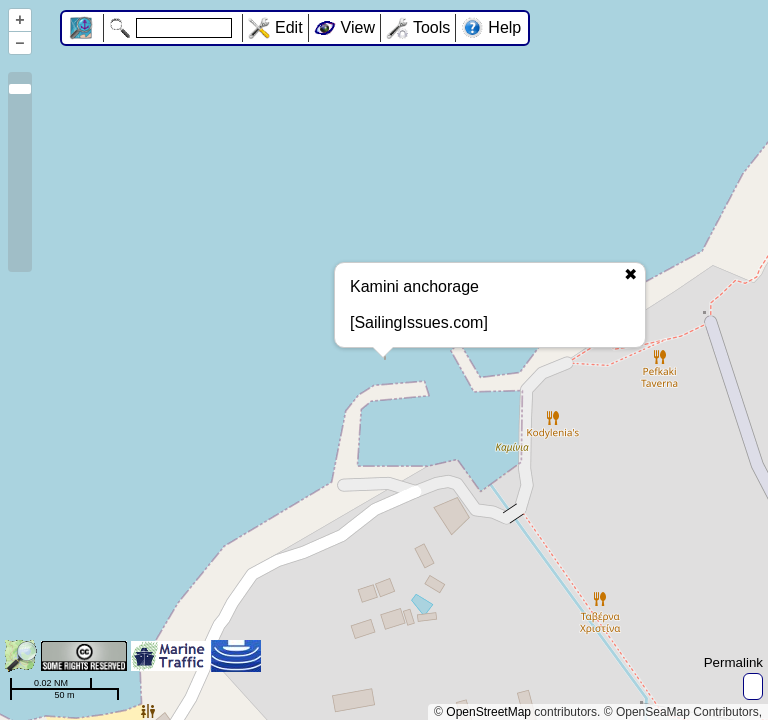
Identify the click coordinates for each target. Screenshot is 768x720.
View (358, 27)
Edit (289, 27)
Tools (431, 27)
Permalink (733, 662)
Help (504, 27)
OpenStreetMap (488, 712)
